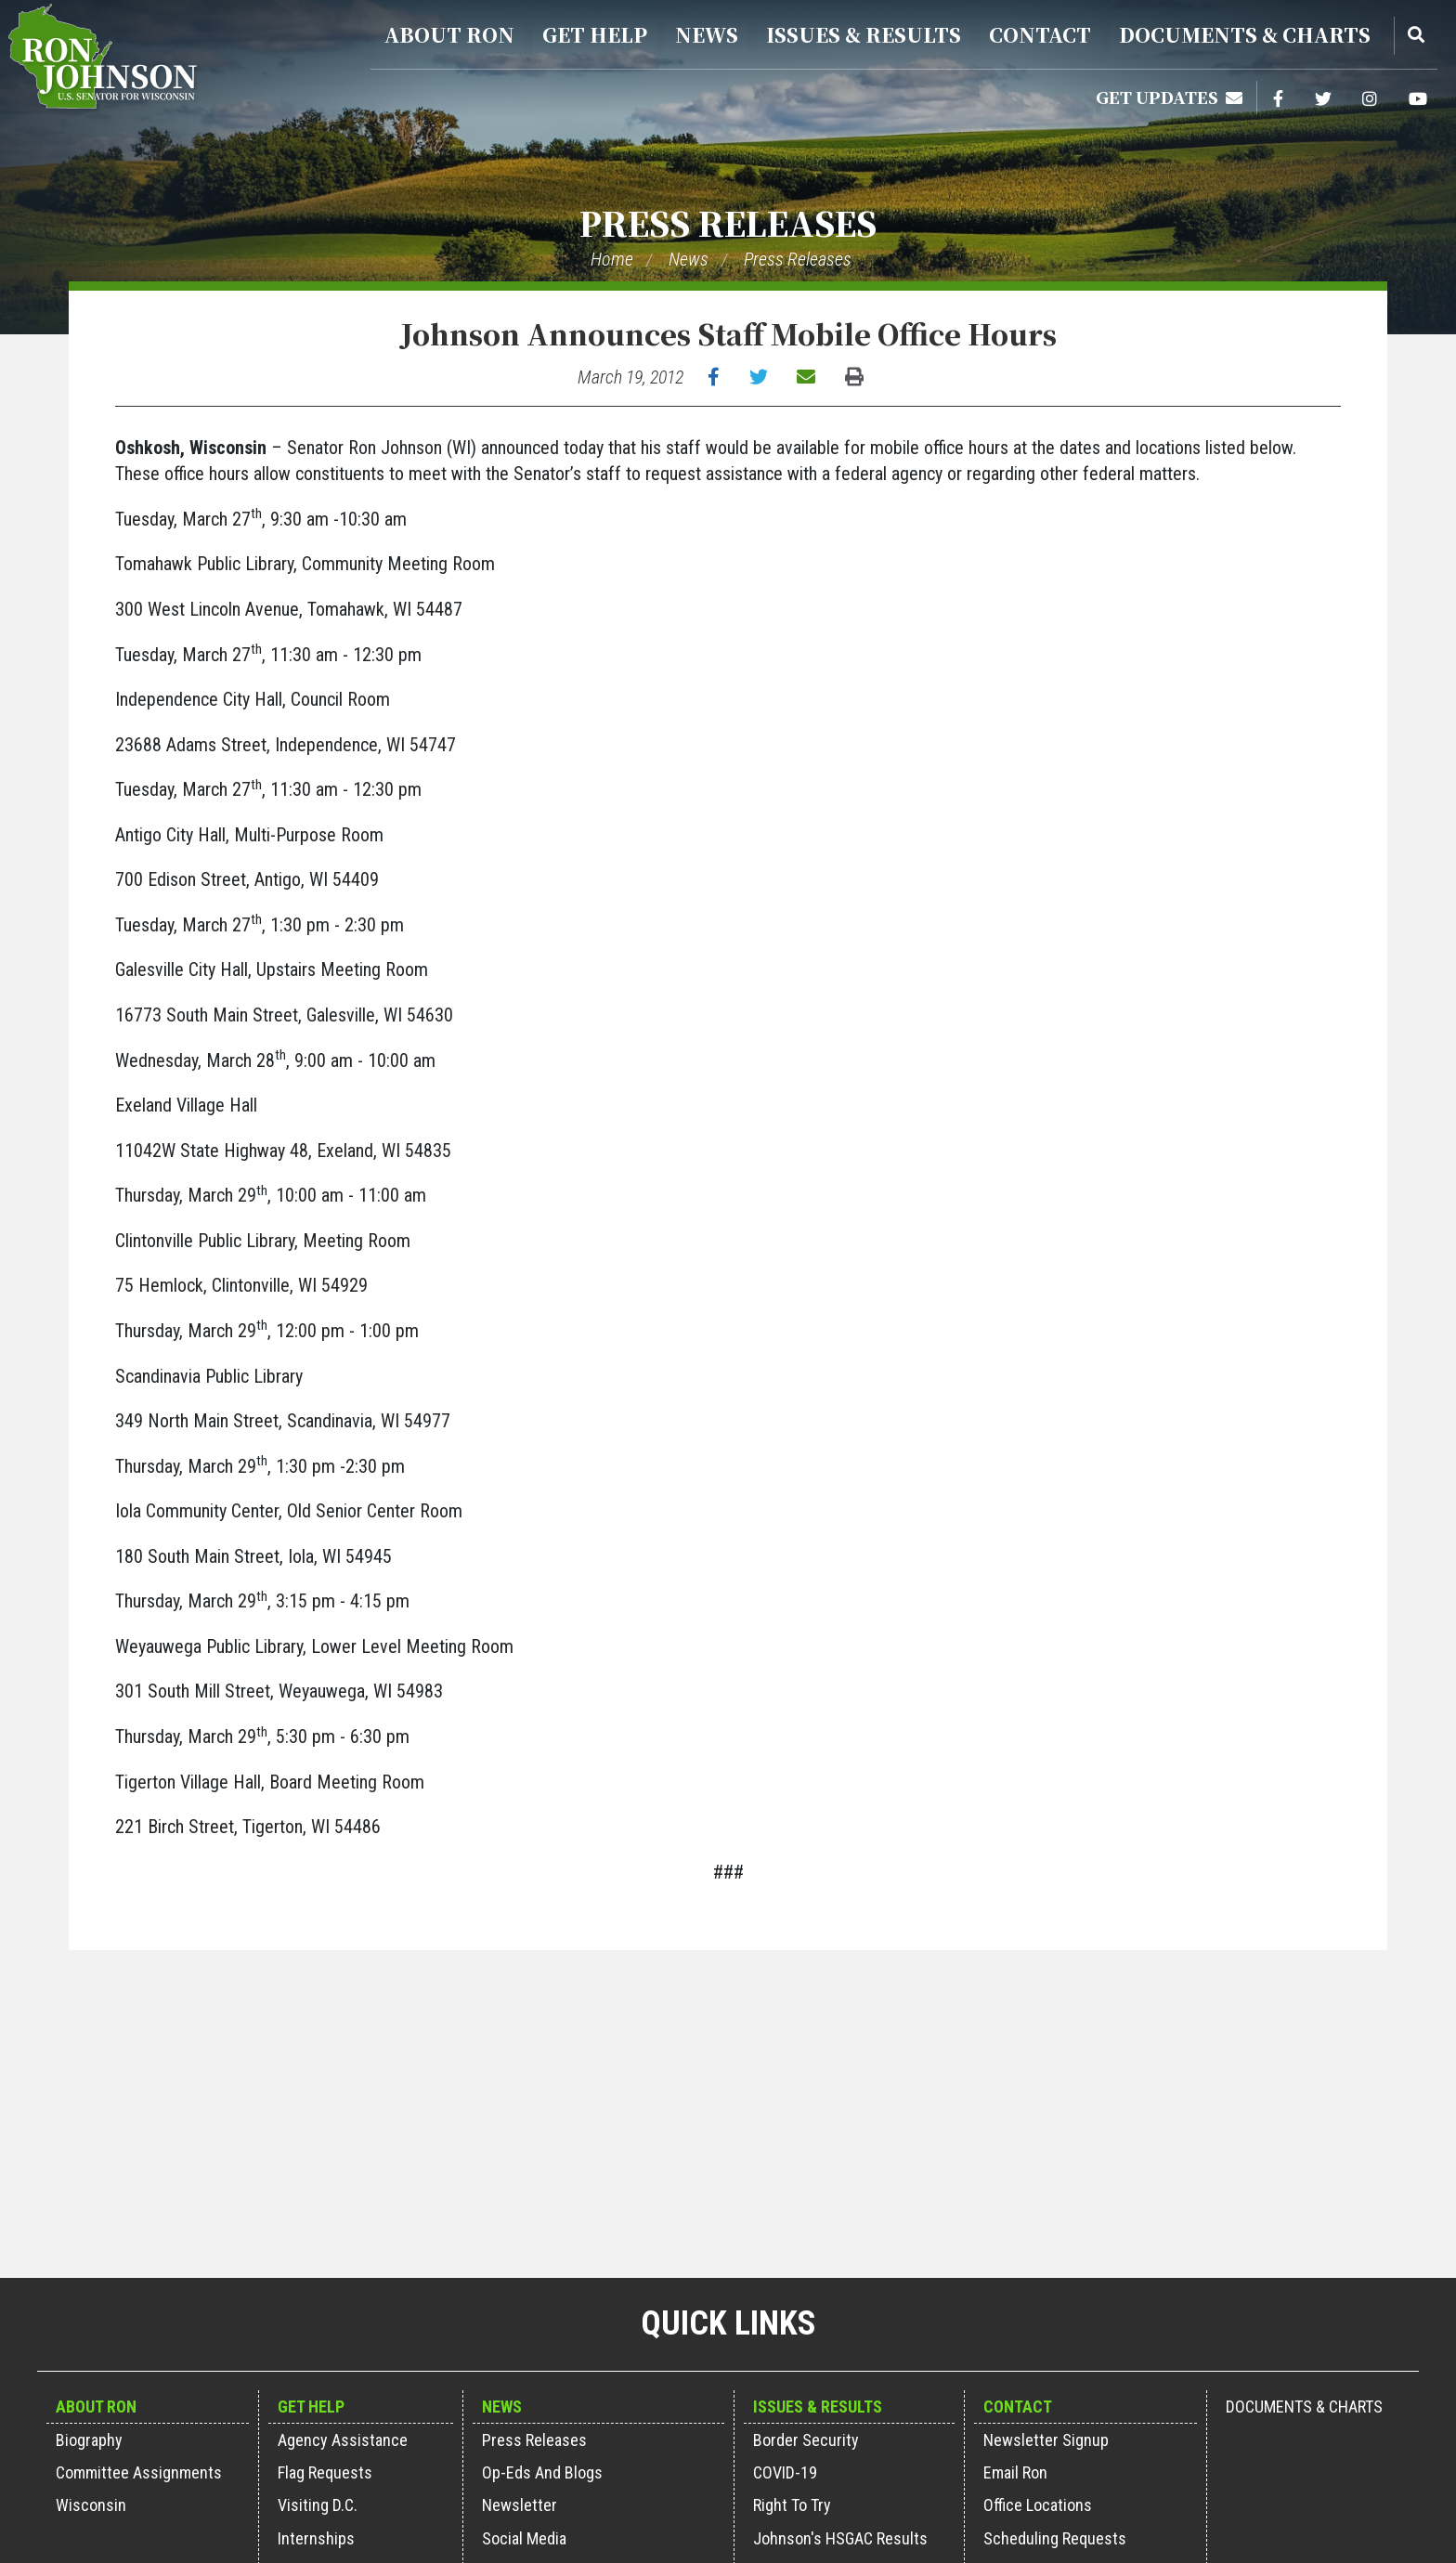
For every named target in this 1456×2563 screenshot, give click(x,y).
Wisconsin (91, 2505)
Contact (1040, 34)
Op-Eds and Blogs (542, 2472)
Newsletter (519, 2505)
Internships (316, 2538)
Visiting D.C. (318, 2505)
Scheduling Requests (1054, 2538)
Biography (89, 2440)
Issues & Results (863, 34)
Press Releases (728, 222)
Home (612, 259)
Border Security (806, 2440)
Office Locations (1037, 2505)
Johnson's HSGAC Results (840, 2538)
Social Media (524, 2538)
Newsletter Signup (1046, 2440)
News (706, 34)
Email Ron (1015, 2472)
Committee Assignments (139, 2472)
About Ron (449, 34)
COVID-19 (785, 2472)
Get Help (594, 34)
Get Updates (1169, 97)
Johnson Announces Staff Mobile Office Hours (728, 333)
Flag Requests (325, 2472)
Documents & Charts (1245, 34)
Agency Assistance (343, 2440)
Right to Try (792, 2505)
